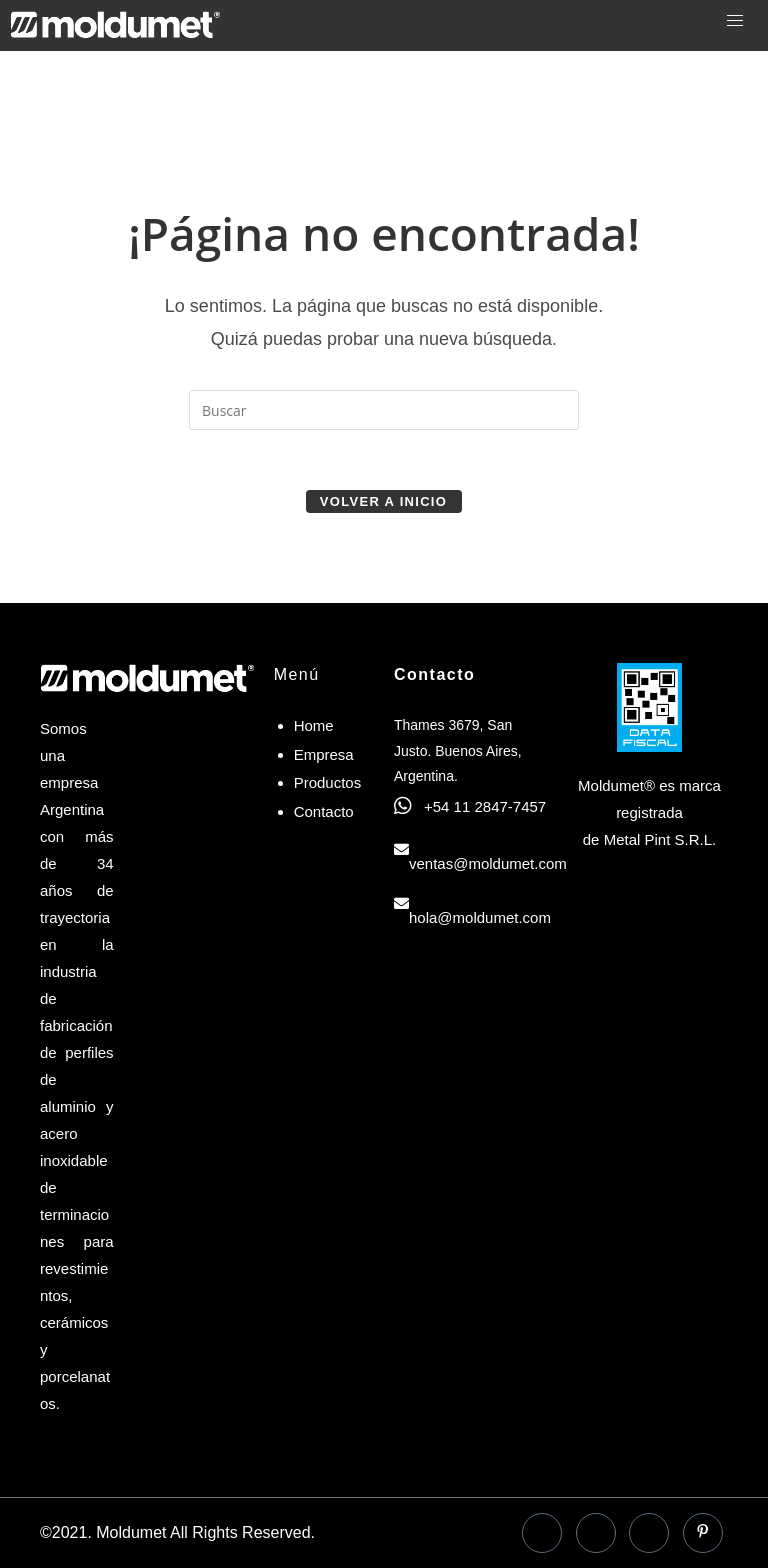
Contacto (324, 811)
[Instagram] (649, 1533)
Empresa (324, 754)
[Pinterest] (703, 1533)
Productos (328, 782)
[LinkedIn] (596, 1533)
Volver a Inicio (383, 501)
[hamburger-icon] (735, 20)
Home (314, 725)
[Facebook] (542, 1533)
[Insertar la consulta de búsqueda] (384, 410)
